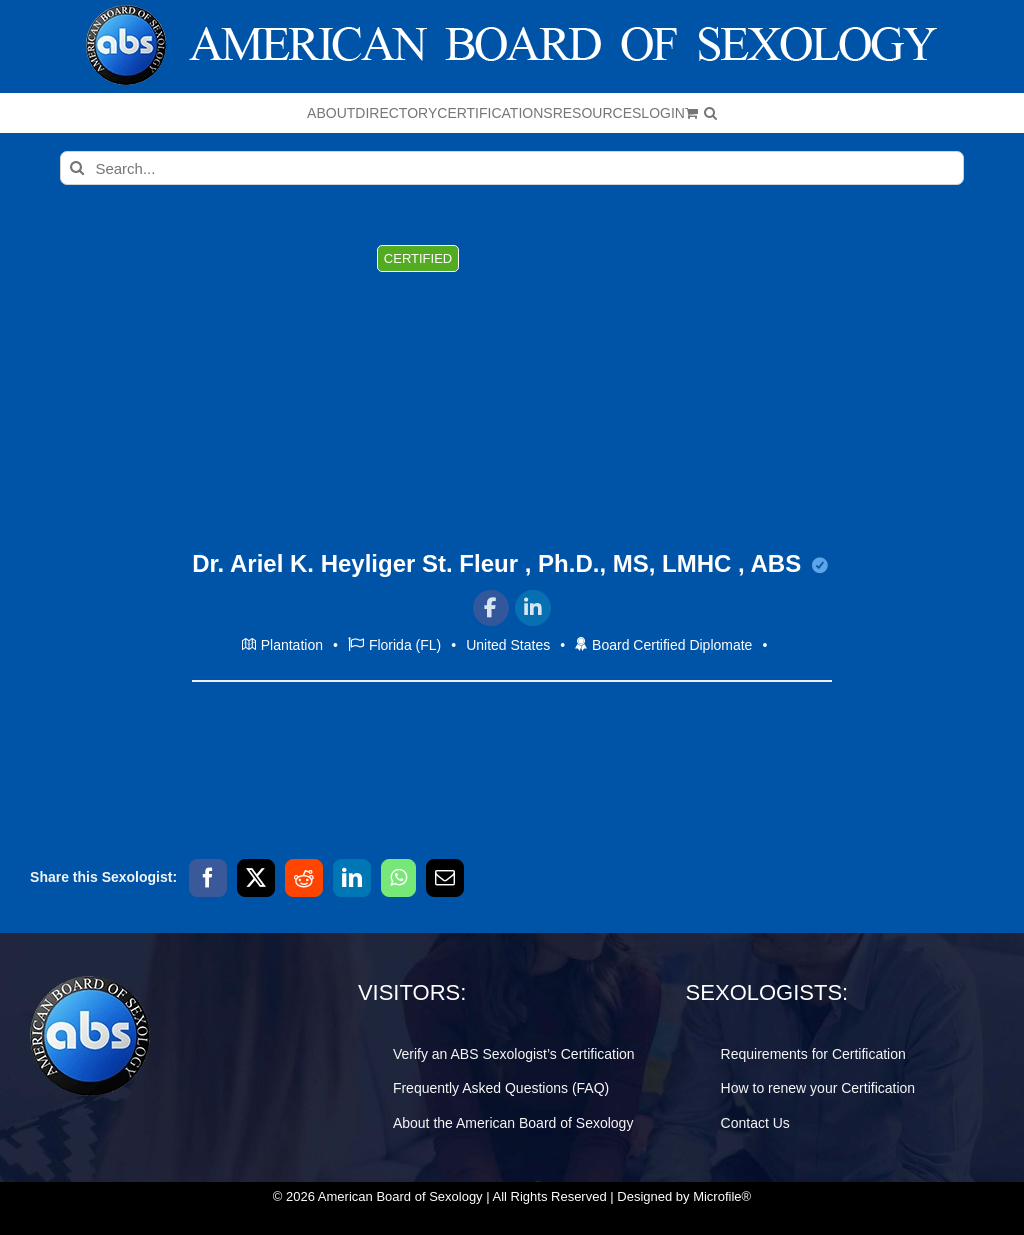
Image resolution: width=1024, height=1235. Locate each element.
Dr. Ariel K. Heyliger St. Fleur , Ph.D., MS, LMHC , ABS (510, 563)
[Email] (445, 878)
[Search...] (511, 168)
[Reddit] (304, 878)
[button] (710, 113)
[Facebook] (208, 878)
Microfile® (722, 1196)
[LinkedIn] (352, 878)
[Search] (77, 168)
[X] (256, 878)
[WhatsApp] (398, 878)
